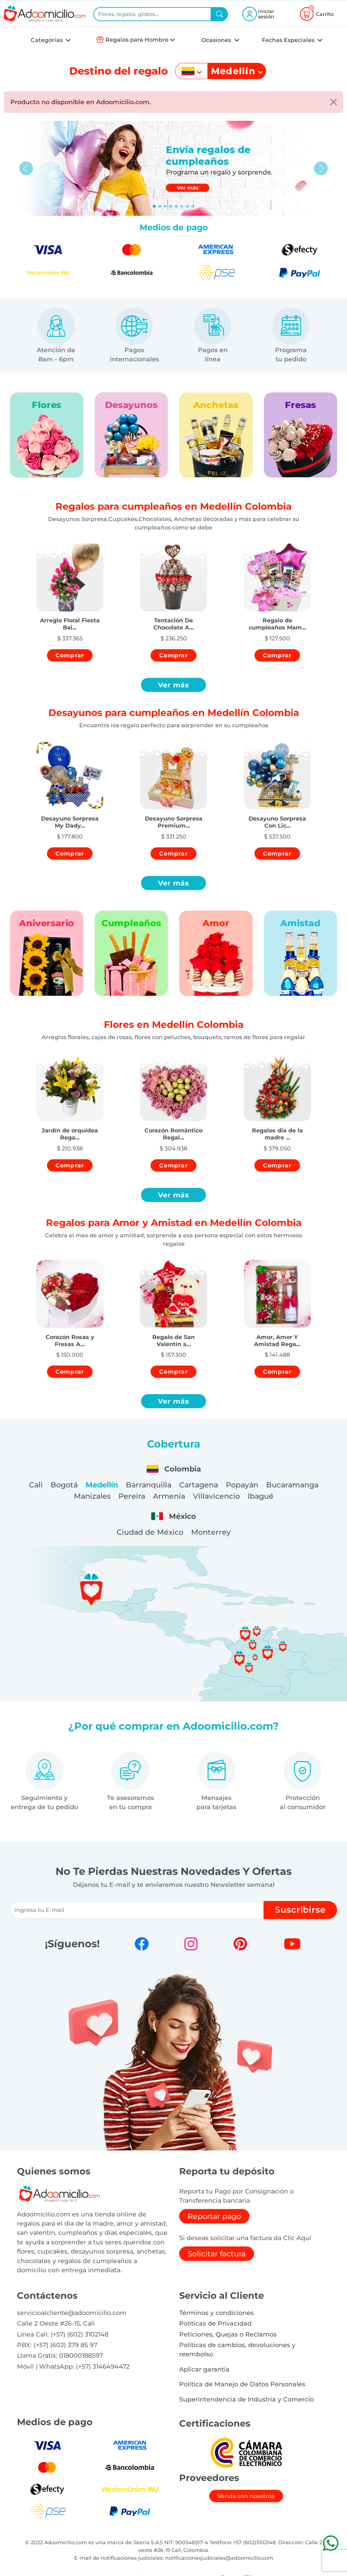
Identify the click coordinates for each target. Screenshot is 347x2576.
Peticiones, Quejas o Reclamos (228, 2334)
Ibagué (261, 1496)
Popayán (242, 1484)
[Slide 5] (182, 206)
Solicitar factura (217, 2253)
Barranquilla (148, 1484)
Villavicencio (216, 1496)
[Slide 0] (154, 206)
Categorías (47, 40)
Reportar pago (214, 2216)
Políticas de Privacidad (215, 2323)
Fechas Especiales (289, 40)
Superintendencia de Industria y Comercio (246, 2399)
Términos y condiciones (216, 2312)
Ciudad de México (150, 1532)
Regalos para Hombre (137, 39)
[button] (70, 618)
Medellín (102, 1484)
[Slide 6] (187, 206)
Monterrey (211, 1532)
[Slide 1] (159, 206)
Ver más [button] (173, 685)
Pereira (131, 1496)
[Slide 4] (176, 206)
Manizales (92, 1496)
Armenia (169, 1496)
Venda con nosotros (246, 2496)
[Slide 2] (165, 206)
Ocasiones (217, 40)
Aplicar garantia (204, 2369)
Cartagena (198, 1484)
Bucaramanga (292, 1484)
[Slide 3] (170, 206)
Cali (36, 1484)
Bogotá (64, 1484)
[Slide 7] (193, 206)
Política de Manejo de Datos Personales (242, 2384)
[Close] (333, 102)
